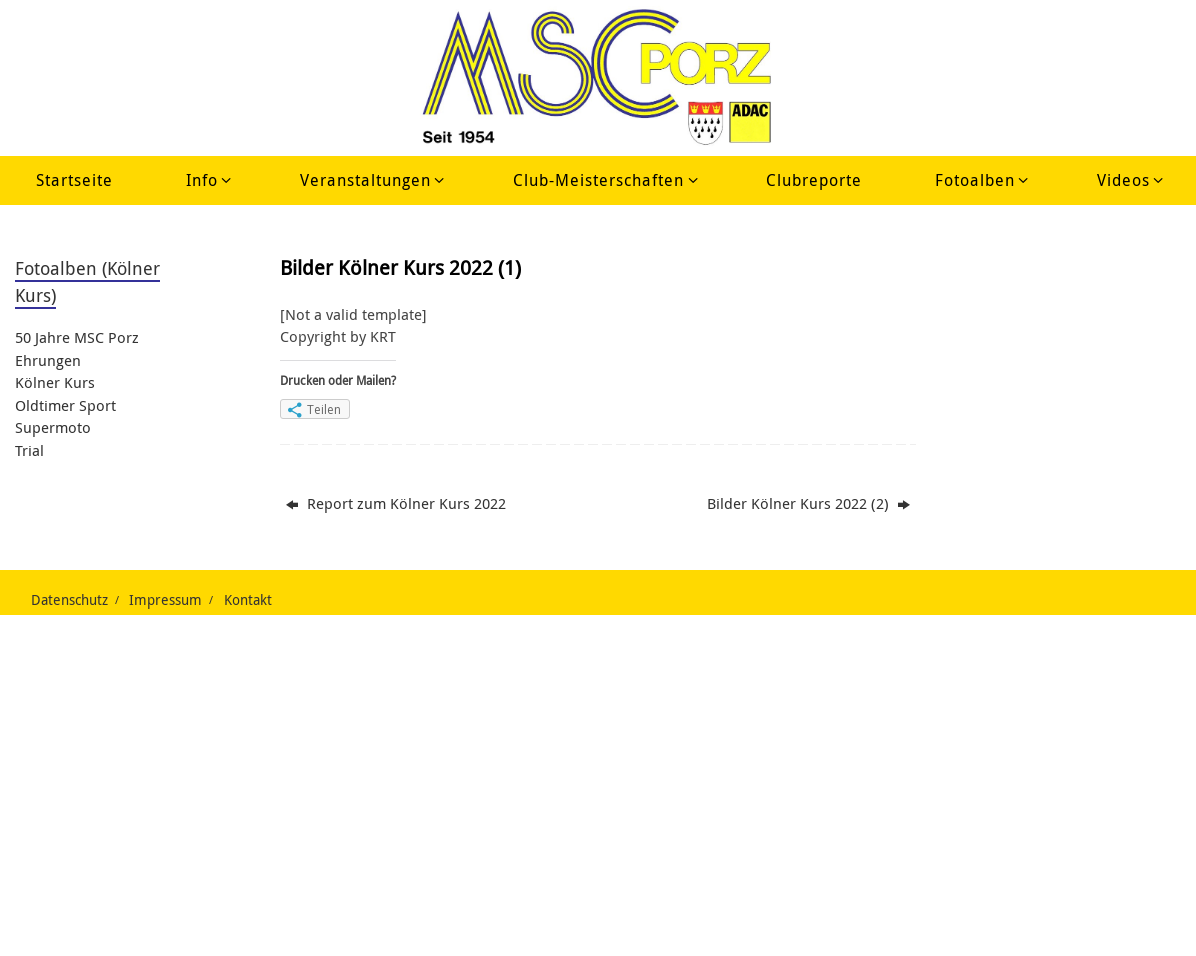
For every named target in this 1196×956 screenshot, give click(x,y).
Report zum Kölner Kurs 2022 (396, 503)
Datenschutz (69, 600)
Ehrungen (48, 360)
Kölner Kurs (55, 382)
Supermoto (53, 427)
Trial (29, 450)
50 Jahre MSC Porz (77, 337)
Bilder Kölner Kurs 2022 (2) (808, 503)
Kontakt (248, 600)
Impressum (165, 600)
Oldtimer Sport (65, 405)
